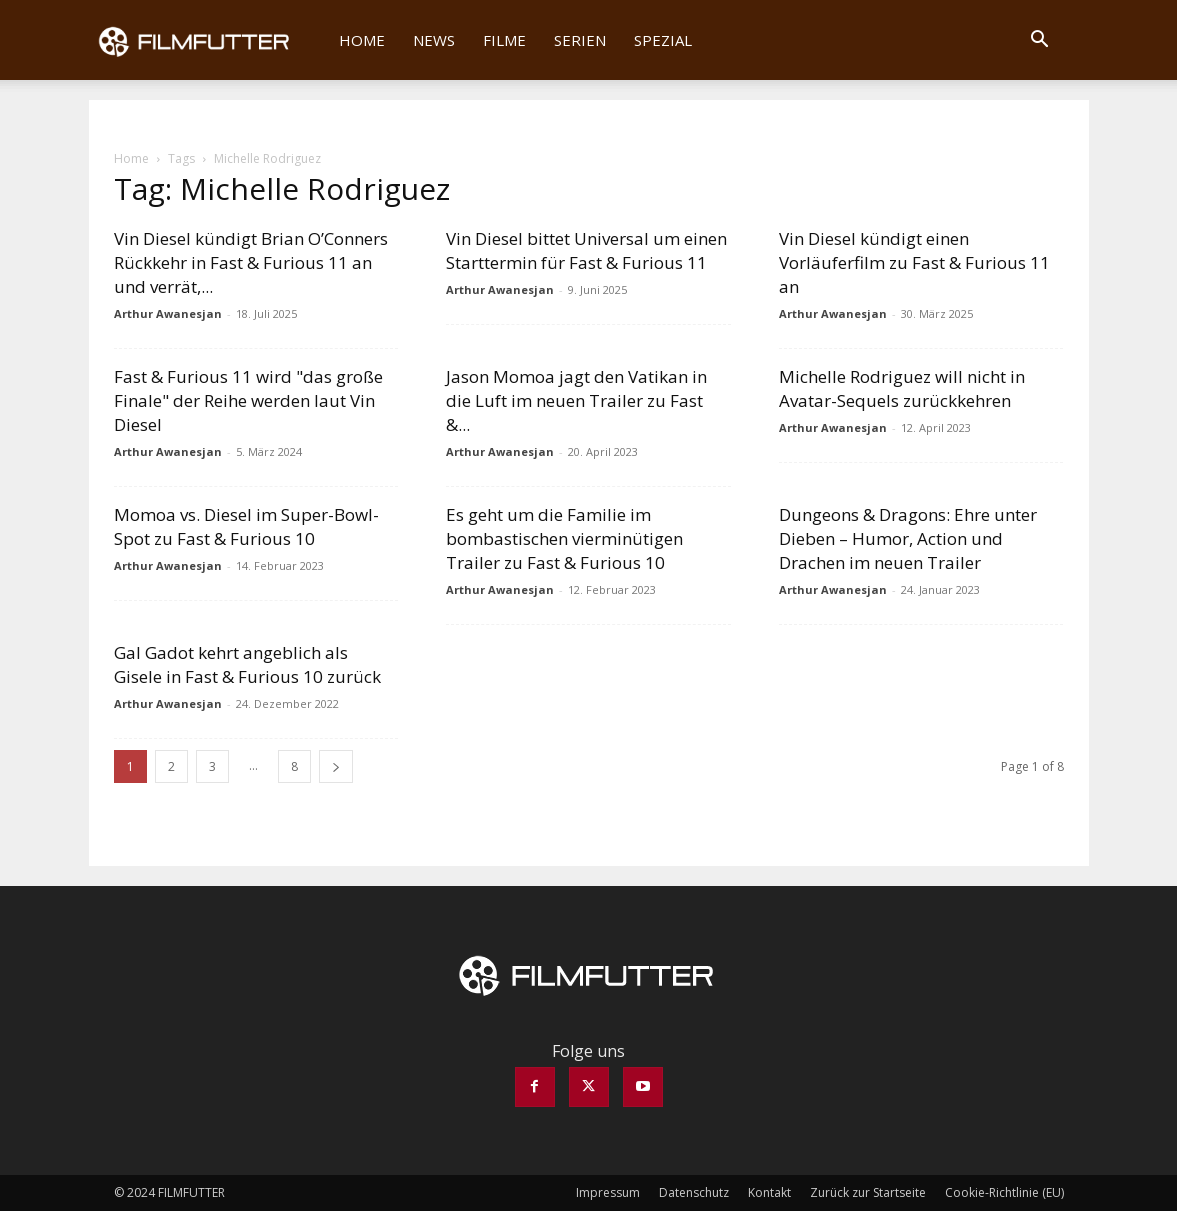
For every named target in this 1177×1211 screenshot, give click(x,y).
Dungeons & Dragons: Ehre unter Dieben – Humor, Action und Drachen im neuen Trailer (908, 538)
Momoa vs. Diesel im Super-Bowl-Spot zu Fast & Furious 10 (246, 526)
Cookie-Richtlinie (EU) (1004, 1192)
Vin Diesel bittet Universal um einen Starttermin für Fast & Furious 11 (586, 250)
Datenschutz (694, 1192)
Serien (580, 40)
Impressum (608, 1192)
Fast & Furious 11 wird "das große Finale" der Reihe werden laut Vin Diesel (248, 400)
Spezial (663, 40)
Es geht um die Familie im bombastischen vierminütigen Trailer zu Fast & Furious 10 (564, 538)
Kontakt (769, 1192)
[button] (1040, 41)
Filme (504, 40)
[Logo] (207, 40)
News (434, 40)
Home (362, 40)
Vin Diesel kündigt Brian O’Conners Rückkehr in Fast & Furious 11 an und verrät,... (251, 262)
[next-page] (336, 766)
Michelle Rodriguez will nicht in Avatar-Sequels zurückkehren (902, 388)
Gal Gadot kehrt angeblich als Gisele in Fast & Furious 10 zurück (247, 664)
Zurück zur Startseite (868, 1192)
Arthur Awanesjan (168, 313)
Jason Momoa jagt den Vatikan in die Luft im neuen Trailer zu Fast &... (576, 400)
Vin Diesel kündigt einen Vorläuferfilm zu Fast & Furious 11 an (914, 262)
